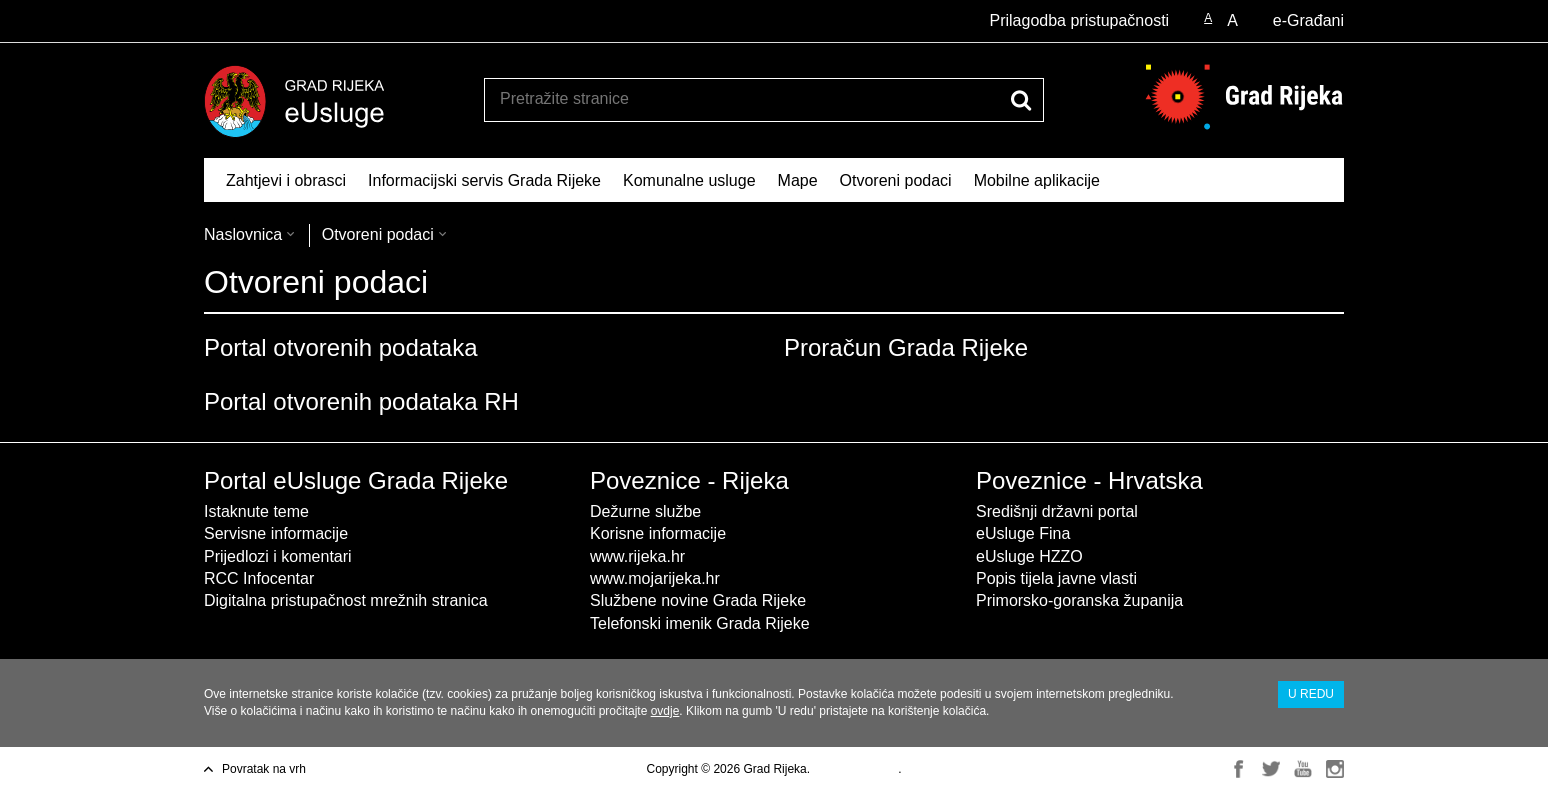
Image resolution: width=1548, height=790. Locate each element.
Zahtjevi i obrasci (286, 180)
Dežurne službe (645, 511)
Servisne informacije (276, 533)
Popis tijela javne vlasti (1056, 578)
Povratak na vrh (264, 769)
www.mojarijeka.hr (655, 578)
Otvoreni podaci (896, 180)
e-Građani (1308, 20)
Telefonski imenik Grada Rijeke (700, 623)
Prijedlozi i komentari (278, 556)
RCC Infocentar (259, 578)
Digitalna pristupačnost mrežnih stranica (346, 600)
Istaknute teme (256, 511)
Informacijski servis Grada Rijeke (484, 180)
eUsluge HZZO (1029, 556)
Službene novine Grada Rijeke (698, 600)
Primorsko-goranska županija (1079, 600)
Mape (798, 180)
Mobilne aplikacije (1037, 180)
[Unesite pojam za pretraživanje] (742, 98)
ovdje (665, 711)
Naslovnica (243, 234)
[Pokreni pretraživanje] (1021, 100)
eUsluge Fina (1023, 533)
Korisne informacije (658, 533)
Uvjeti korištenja (855, 769)
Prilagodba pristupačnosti (1079, 20)
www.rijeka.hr (637, 556)
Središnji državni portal (1057, 511)
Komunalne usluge (689, 180)
